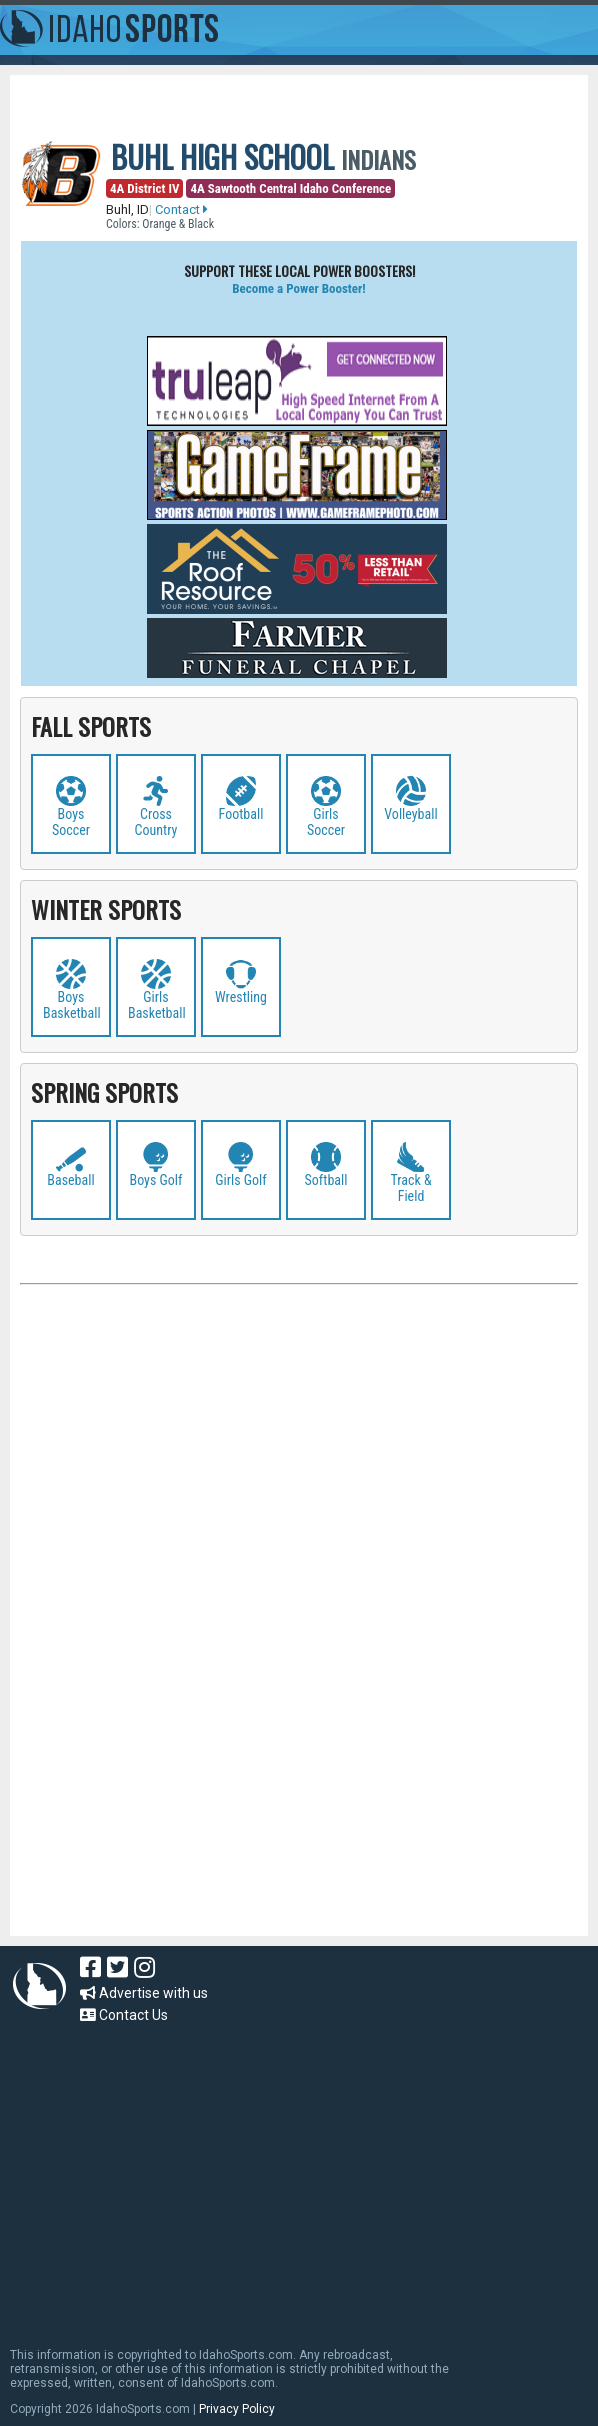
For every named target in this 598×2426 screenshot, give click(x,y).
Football (241, 814)
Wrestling (241, 997)
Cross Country (156, 822)
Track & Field (410, 1188)
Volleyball (410, 814)
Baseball (70, 1180)
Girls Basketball (157, 1005)
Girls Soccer (326, 822)
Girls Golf (241, 1180)
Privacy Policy (237, 2409)
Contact (181, 209)
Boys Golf (156, 1180)
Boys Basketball (72, 1005)
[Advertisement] (299, 1506)
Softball (326, 1180)
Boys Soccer (71, 822)
